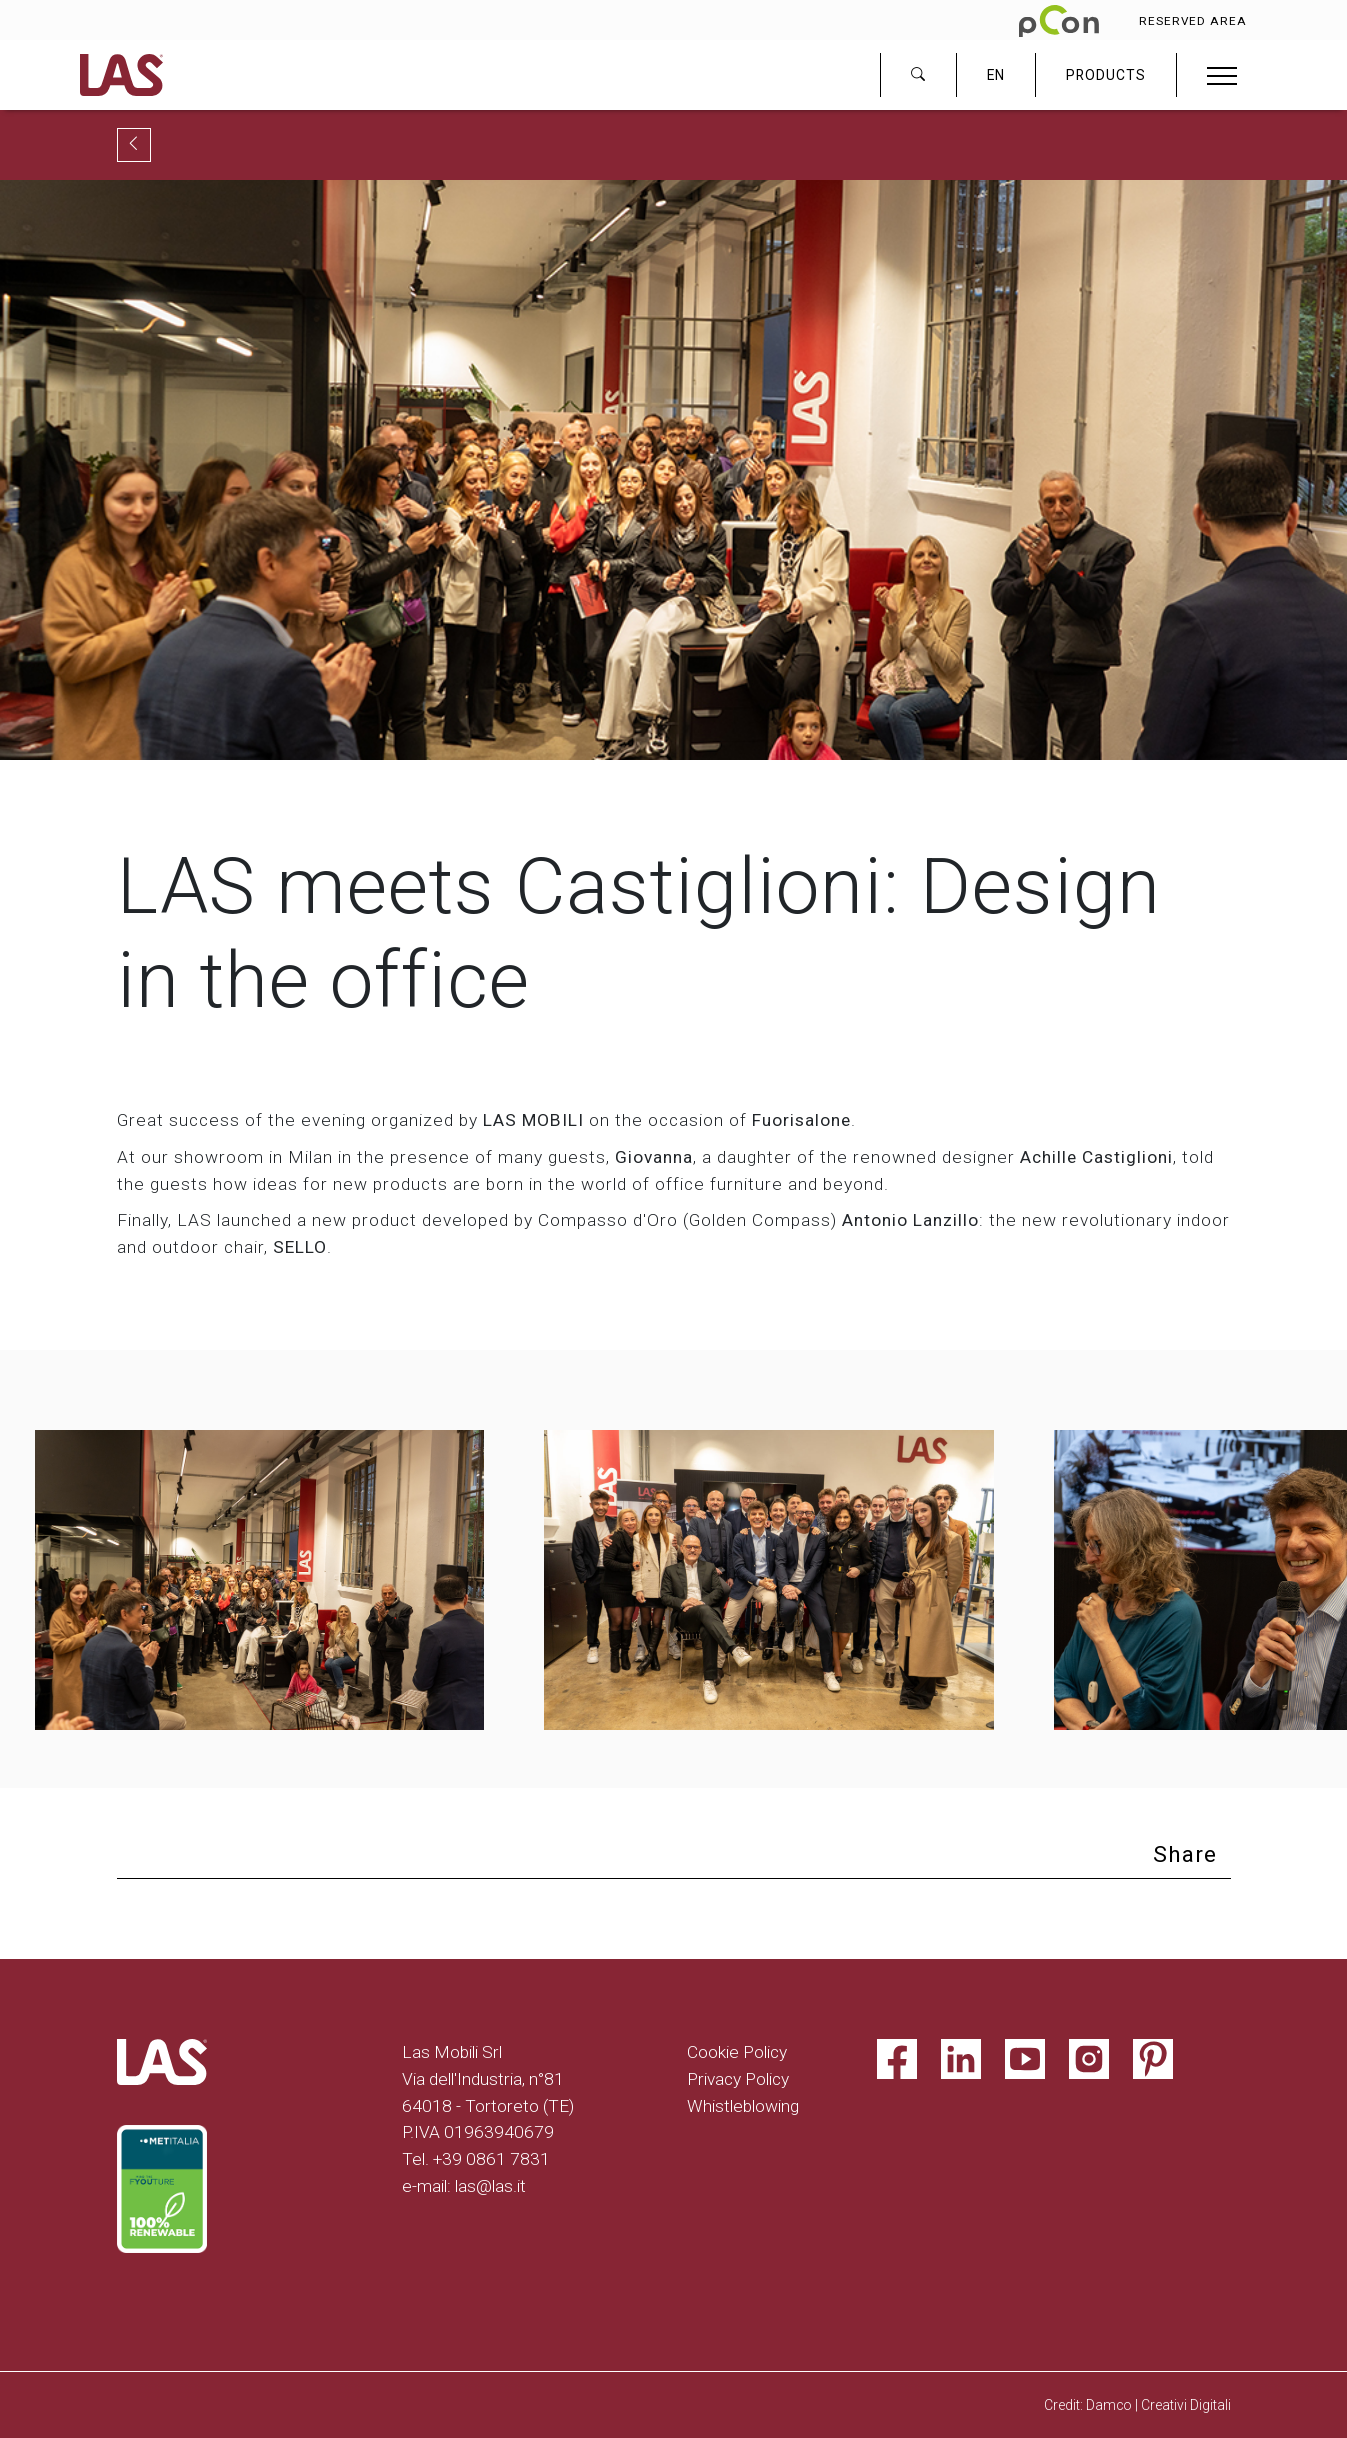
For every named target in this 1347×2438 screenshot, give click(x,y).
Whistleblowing (743, 2106)
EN (996, 75)
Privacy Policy (738, 2079)
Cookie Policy (737, 2052)
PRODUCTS (1106, 75)
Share (1185, 1854)
